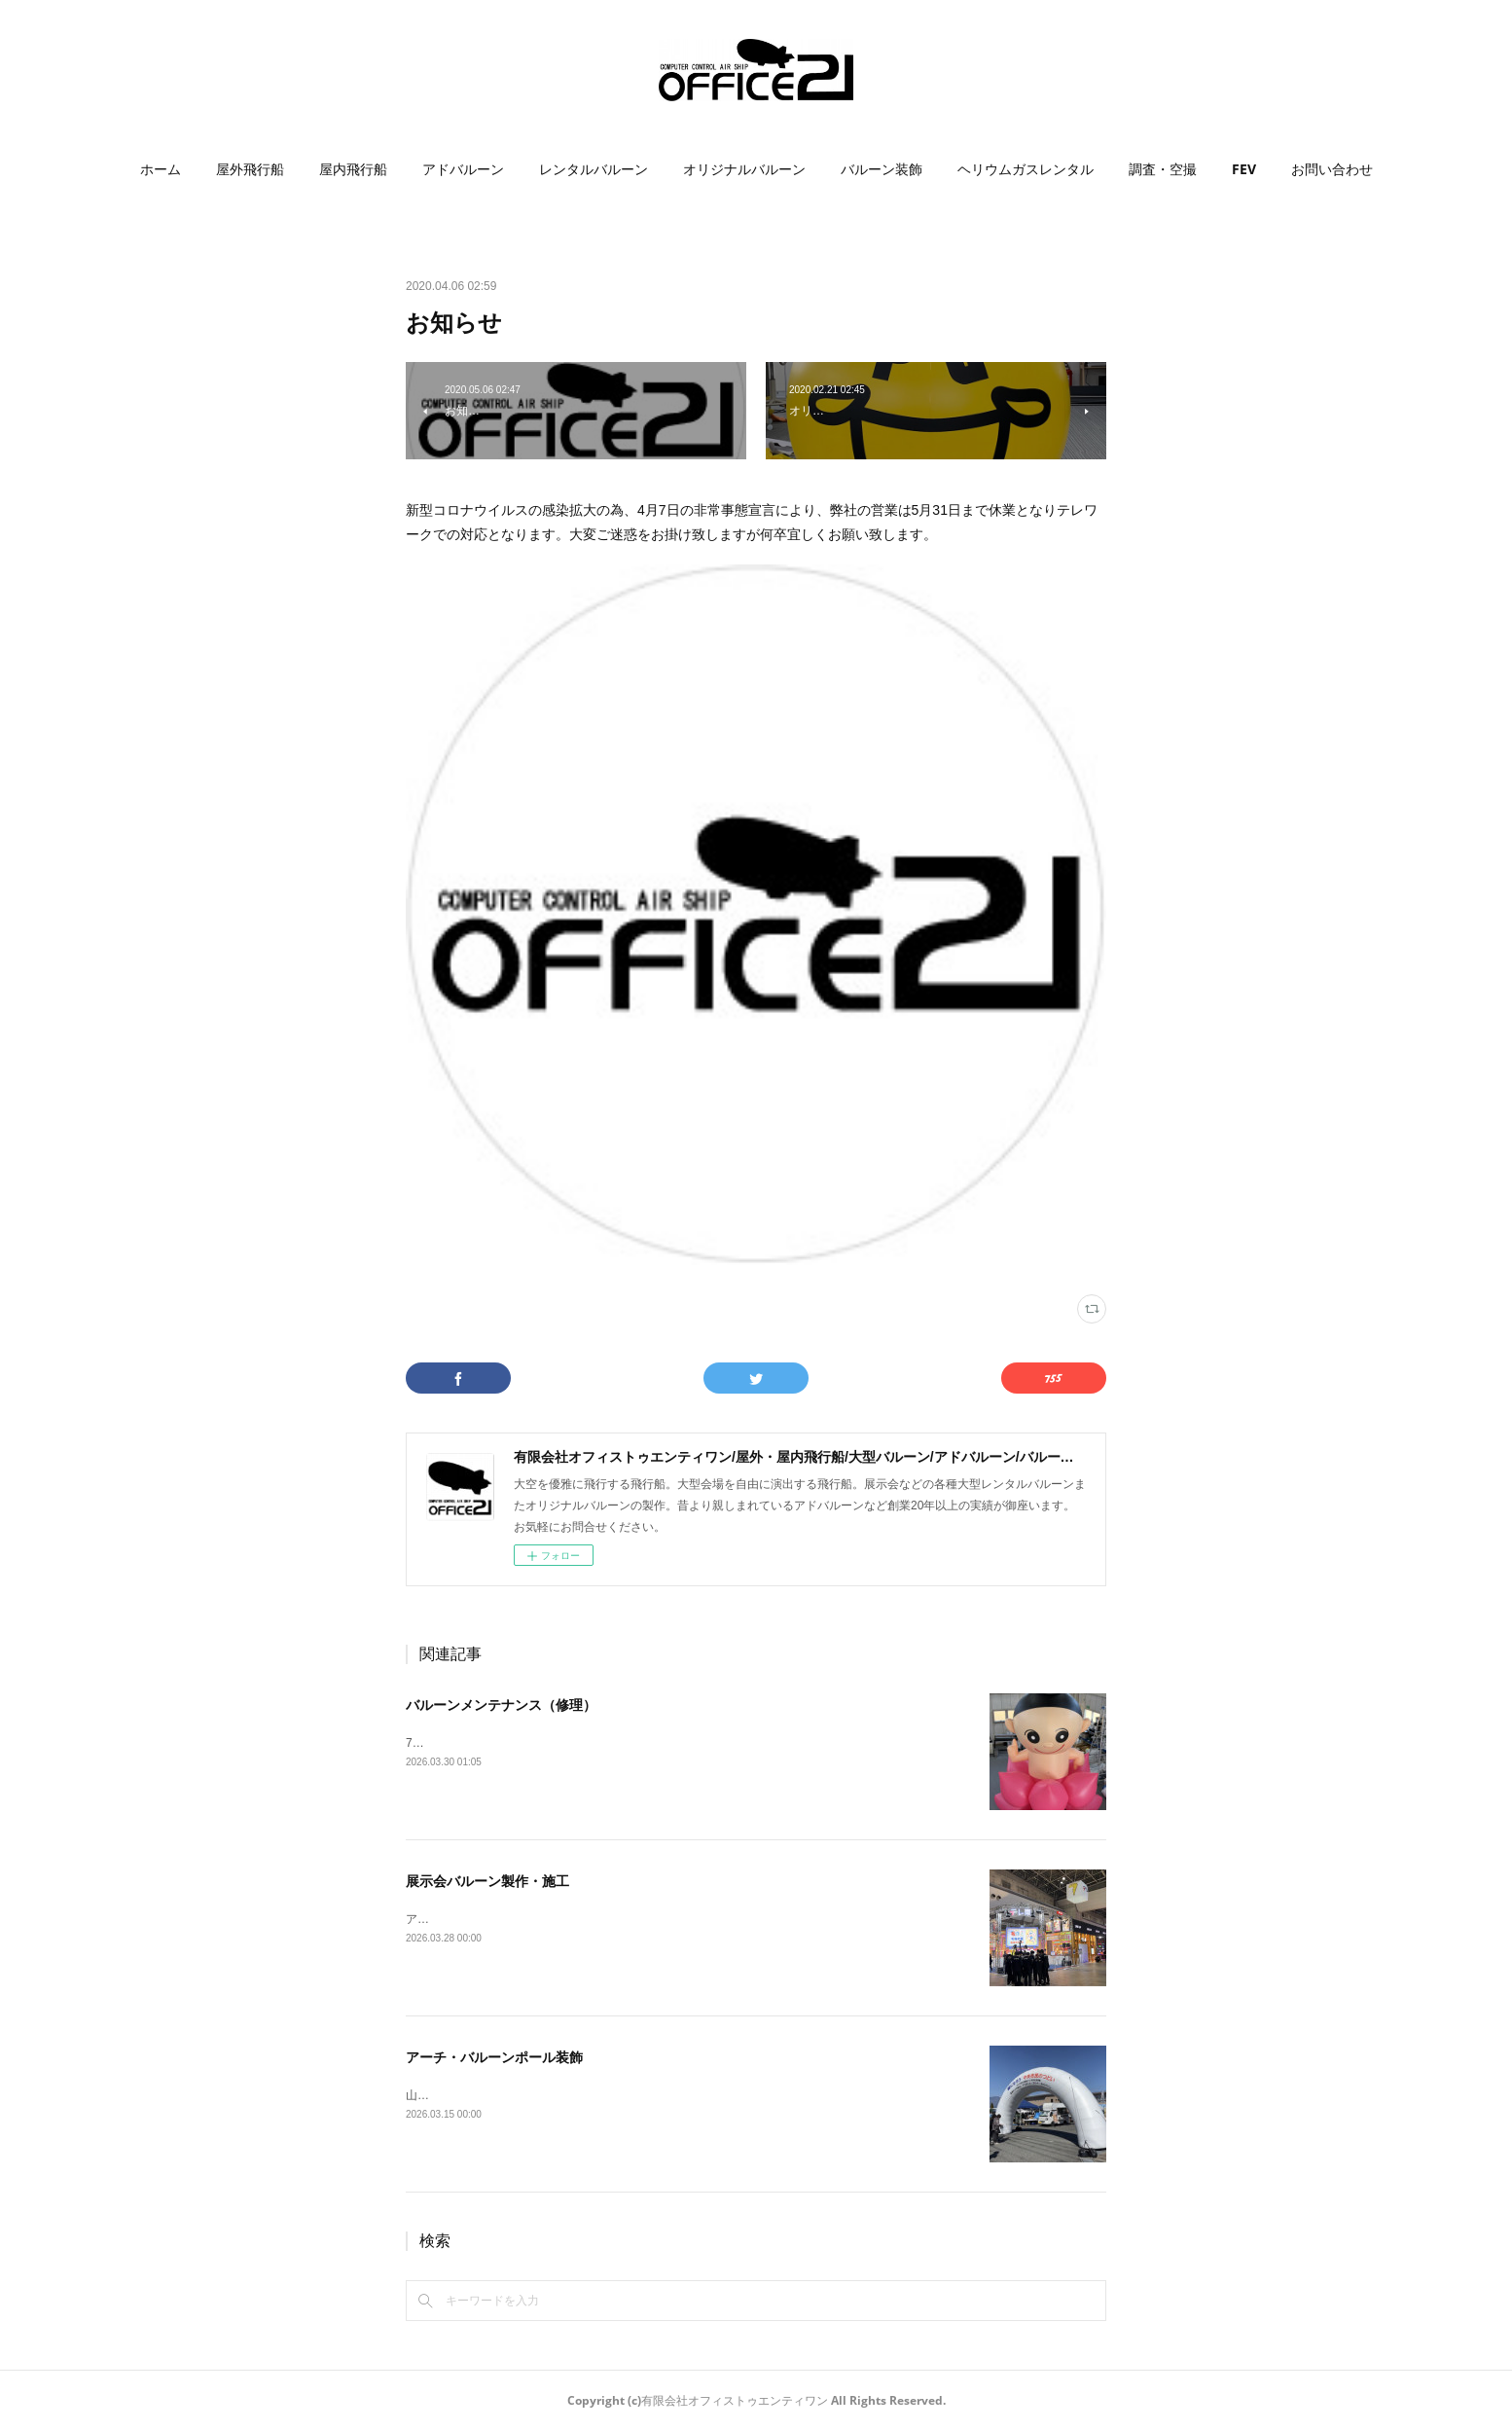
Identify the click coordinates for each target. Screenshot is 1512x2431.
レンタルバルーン (593, 169)
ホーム (160, 169)
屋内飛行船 (353, 169)
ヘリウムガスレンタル (1025, 169)
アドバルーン (463, 169)
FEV (1244, 169)
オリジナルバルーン (744, 169)
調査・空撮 (1163, 169)
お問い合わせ (1332, 169)
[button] (160, 169)
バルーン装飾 (881, 169)
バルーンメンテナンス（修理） (501, 1705)
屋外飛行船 (250, 169)
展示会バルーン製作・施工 (487, 1881)
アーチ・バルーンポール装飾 (494, 2057)
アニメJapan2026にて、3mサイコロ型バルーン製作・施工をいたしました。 (606, 1919)
